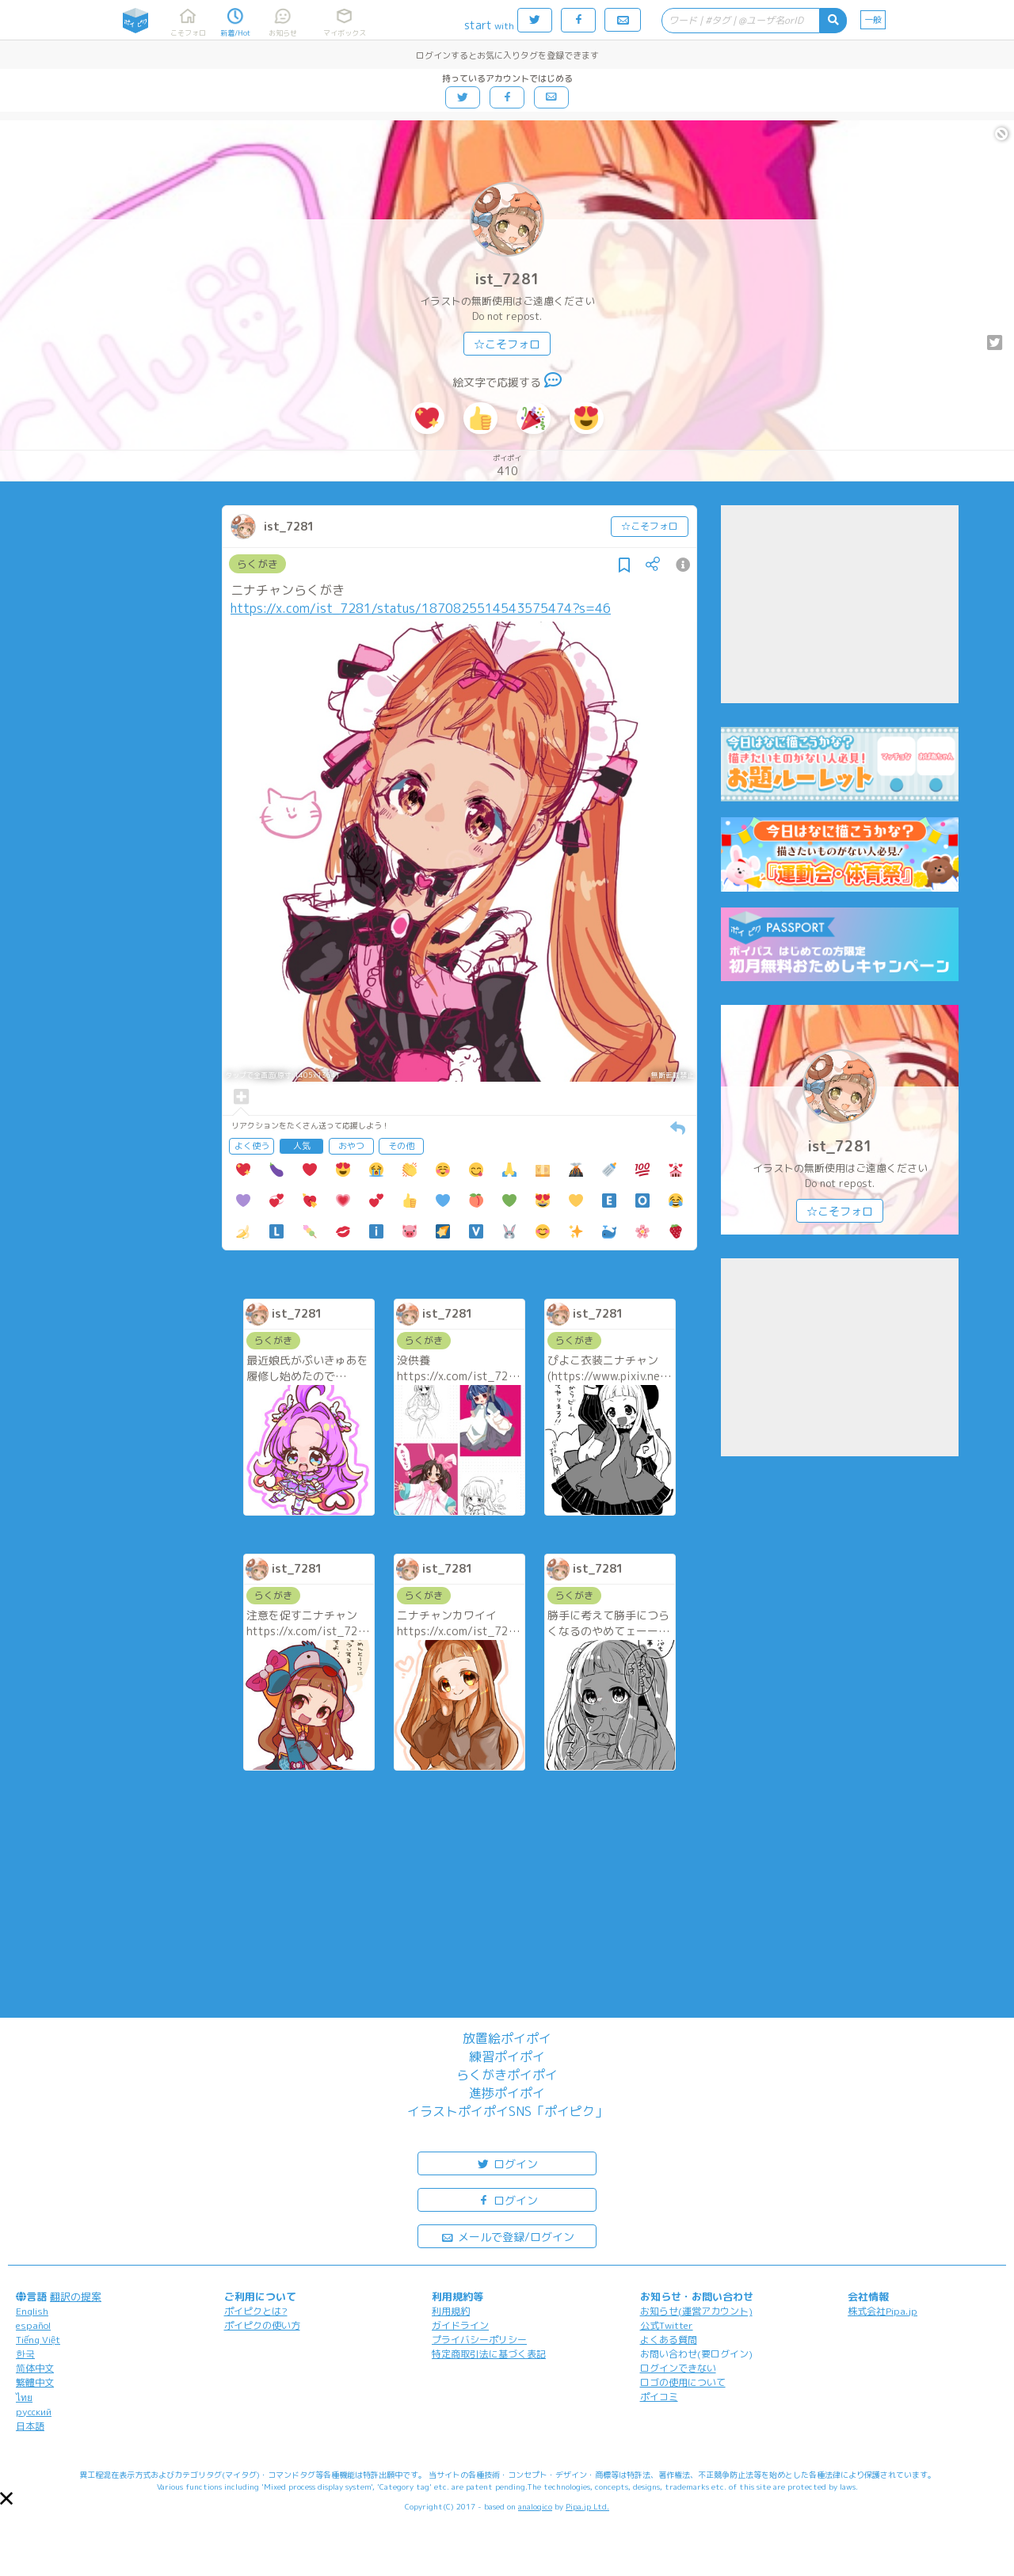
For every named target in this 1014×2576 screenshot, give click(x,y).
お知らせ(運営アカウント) (696, 2311)
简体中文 (35, 2368)
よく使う (251, 1146)
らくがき (257, 564)
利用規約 (451, 2311)
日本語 (30, 2426)
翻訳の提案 (75, 2296)
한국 (25, 2354)
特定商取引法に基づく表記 (489, 2354)
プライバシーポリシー (479, 2339)
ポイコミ (659, 2396)
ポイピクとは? (256, 2311)
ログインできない (678, 2368)
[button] (6, 2498)
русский (33, 2411)
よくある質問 (668, 2339)
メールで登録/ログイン (507, 2236)
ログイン (507, 2163)
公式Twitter (666, 2325)
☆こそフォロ (507, 344)
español (33, 2325)
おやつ (351, 1146)
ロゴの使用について (683, 2382)
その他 (401, 1146)
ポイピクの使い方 (262, 2325)
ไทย (24, 2397)
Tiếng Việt (38, 2339)
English (32, 2311)
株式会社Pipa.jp (882, 2311)
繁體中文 (35, 2382)
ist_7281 (507, 279)
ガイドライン (460, 2325)
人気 (302, 1146)
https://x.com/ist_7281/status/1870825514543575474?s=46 (421, 608)
